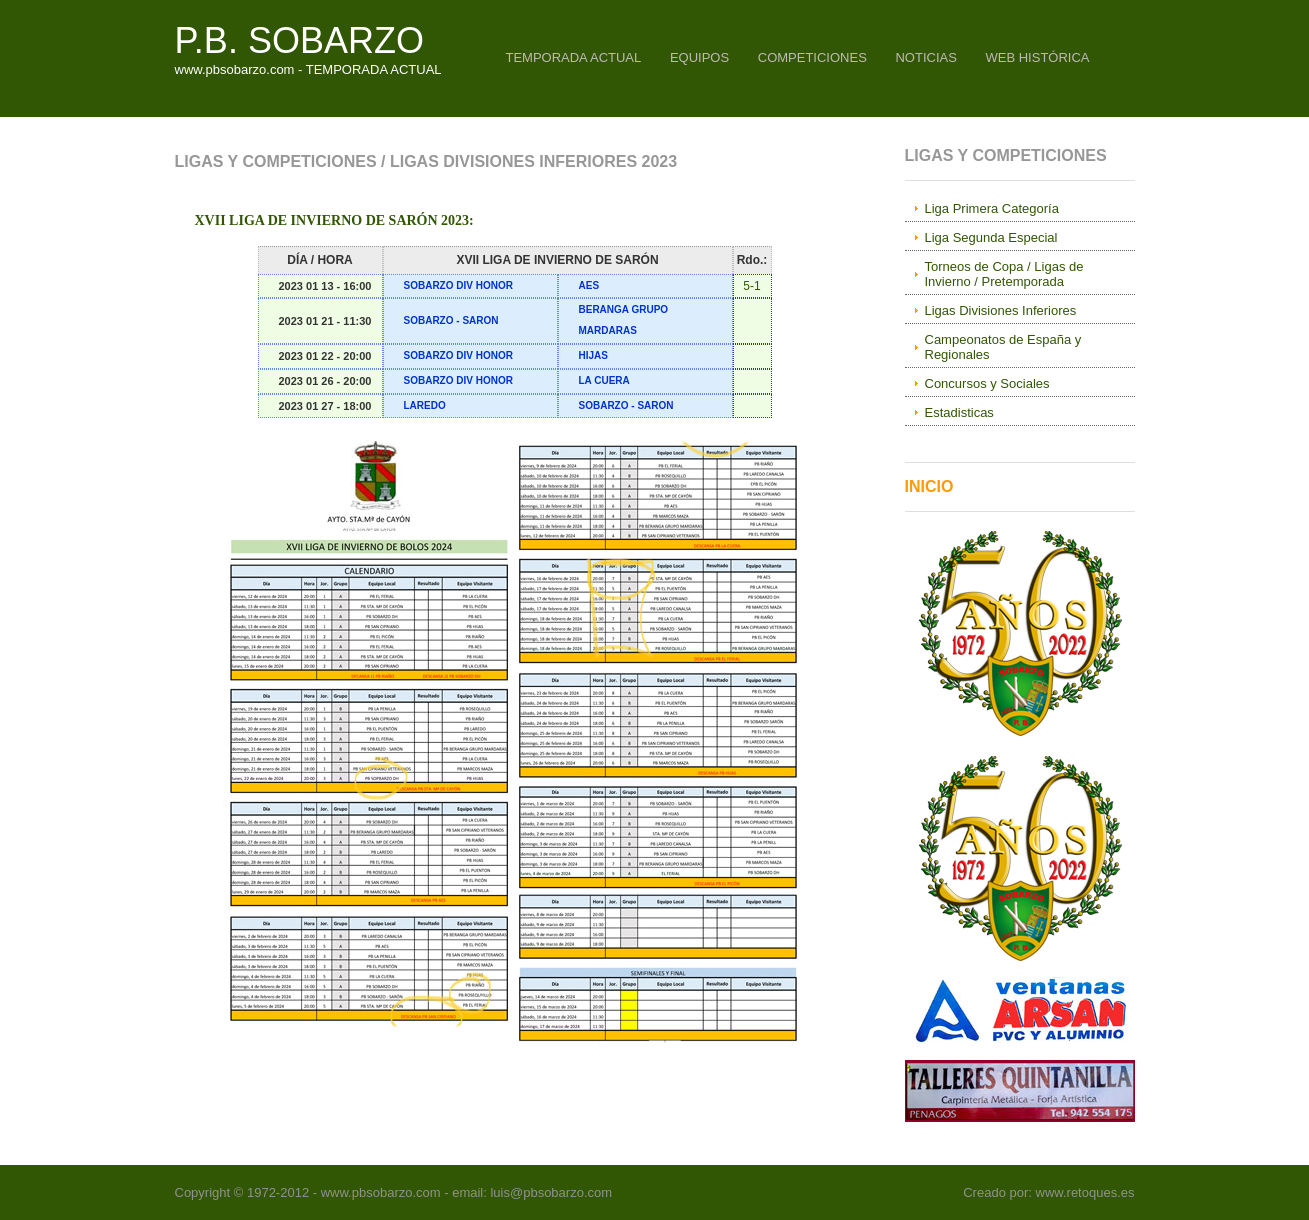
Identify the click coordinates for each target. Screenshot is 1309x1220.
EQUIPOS (699, 57)
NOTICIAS (925, 57)
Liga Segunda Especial (991, 237)
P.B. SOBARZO (299, 40)
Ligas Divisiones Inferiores (1001, 310)
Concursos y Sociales (987, 383)
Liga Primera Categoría (992, 208)
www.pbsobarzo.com (381, 1192)
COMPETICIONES (812, 57)
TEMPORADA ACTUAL (573, 57)
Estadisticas (959, 412)
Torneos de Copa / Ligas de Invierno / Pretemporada (1004, 274)
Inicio (929, 486)
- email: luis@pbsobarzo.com (526, 1192)
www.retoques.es (1085, 1192)
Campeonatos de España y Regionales (1003, 347)
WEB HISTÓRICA (1037, 57)
